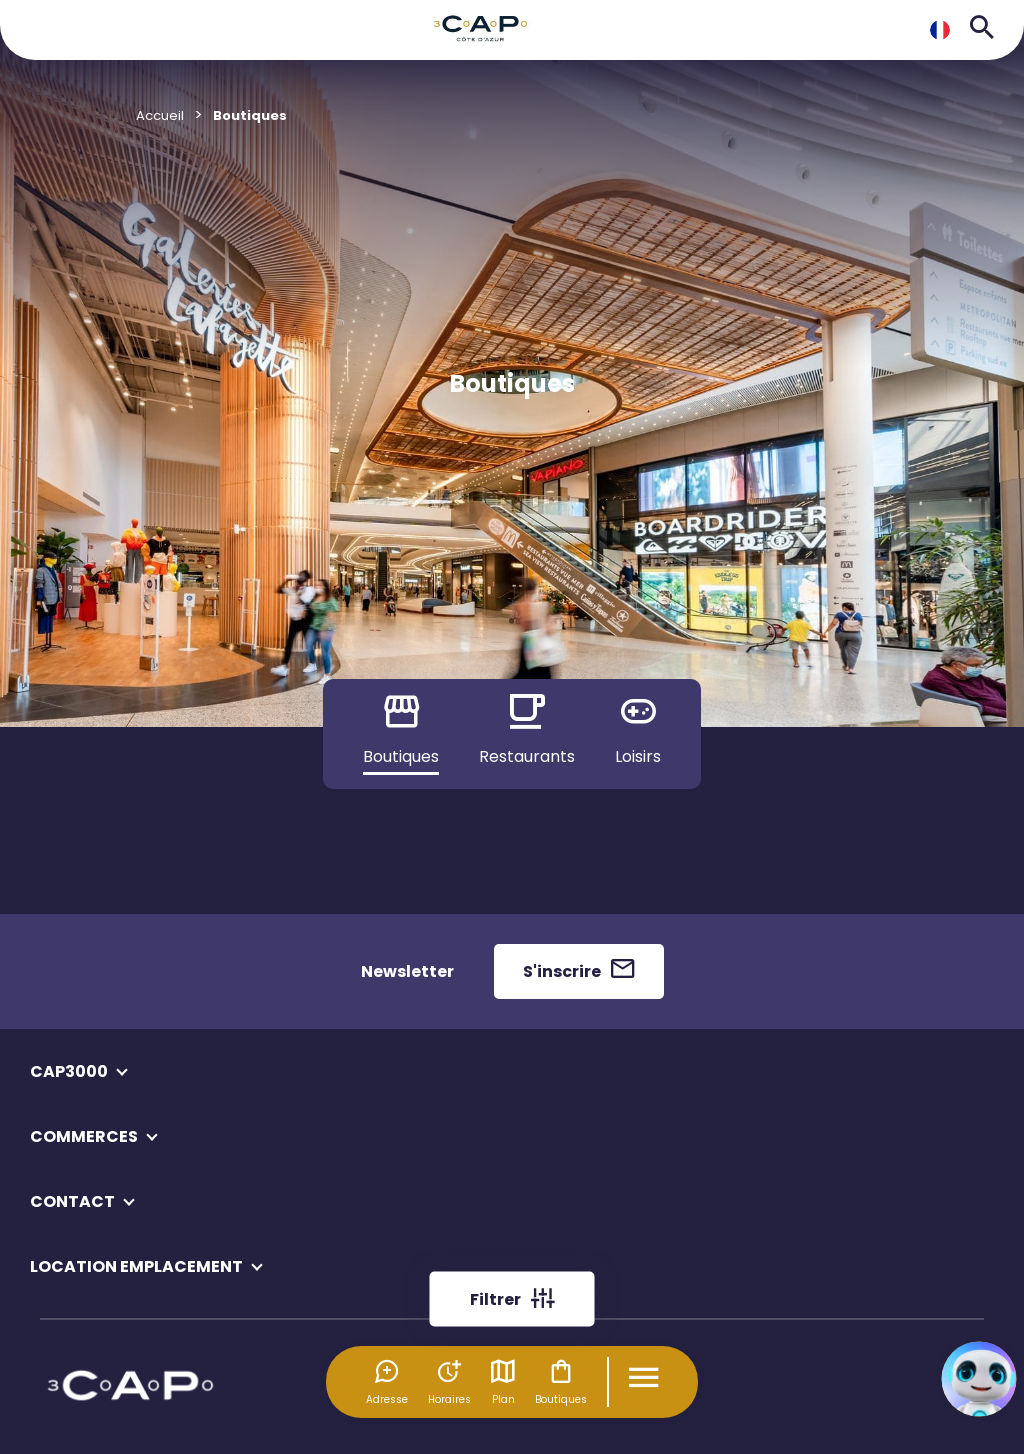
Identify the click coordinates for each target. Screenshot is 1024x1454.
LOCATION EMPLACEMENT (136, 1266)
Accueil (160, 115)
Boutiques (561, 1382)
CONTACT (72, 1201)
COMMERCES (84, 1136)
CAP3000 (69, 1071)
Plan (503, 1382)
